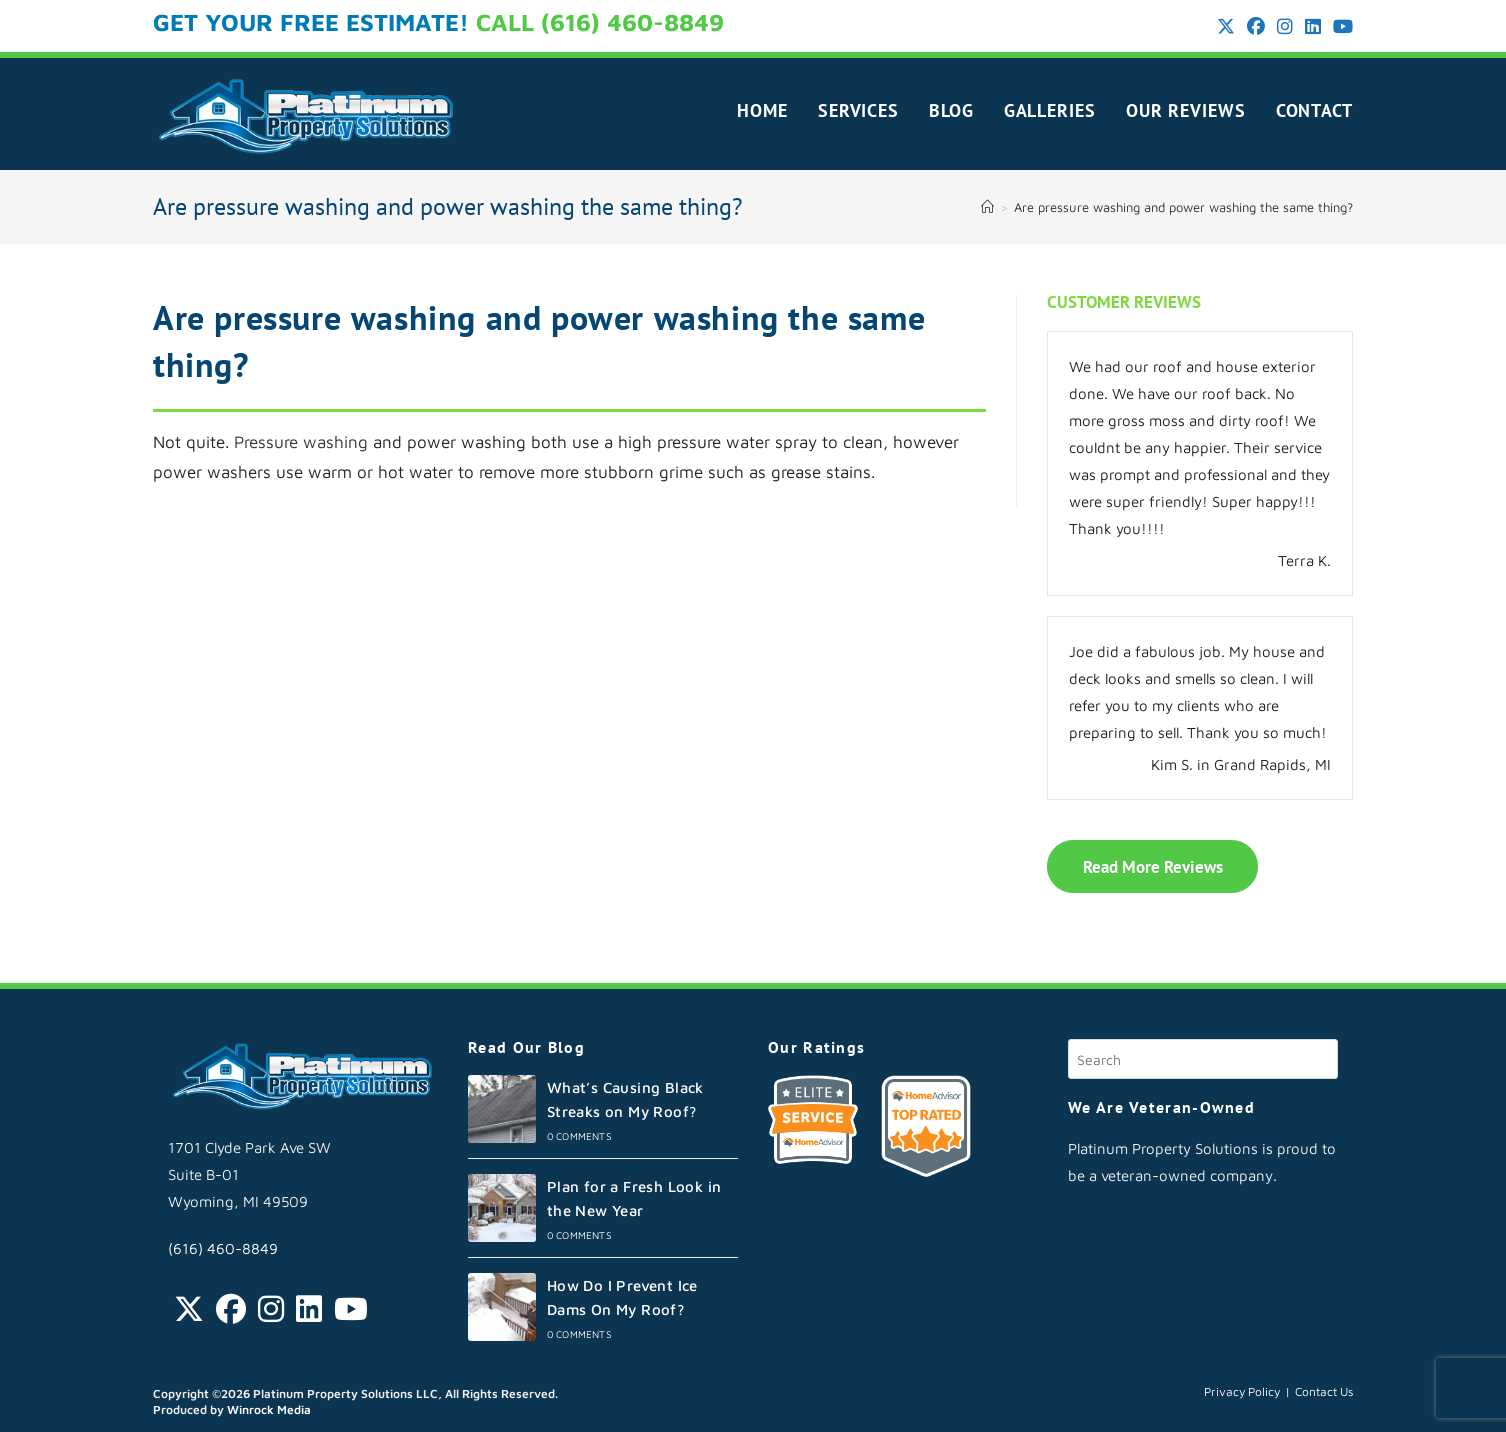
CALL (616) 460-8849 (600, 22)
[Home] (987, 207)
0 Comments (579, 1136)
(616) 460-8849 (223, 1248)
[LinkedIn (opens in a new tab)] (1313, 27)
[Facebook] (231, 1309)
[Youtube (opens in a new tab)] (1340, 27)
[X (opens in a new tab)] (1226, 27)
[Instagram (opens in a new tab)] (1285, 27)
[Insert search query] (1203, 1059)
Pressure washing (301, 442)
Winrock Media (269, 1409)
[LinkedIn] (309, 1309)
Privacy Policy (1242, 1391)
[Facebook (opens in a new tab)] (1256, 27)
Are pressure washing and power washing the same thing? (1183, 207)
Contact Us (1324, 1391)
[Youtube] (351, 1309)
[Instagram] (271, 1309)
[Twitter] (189, 1309)
